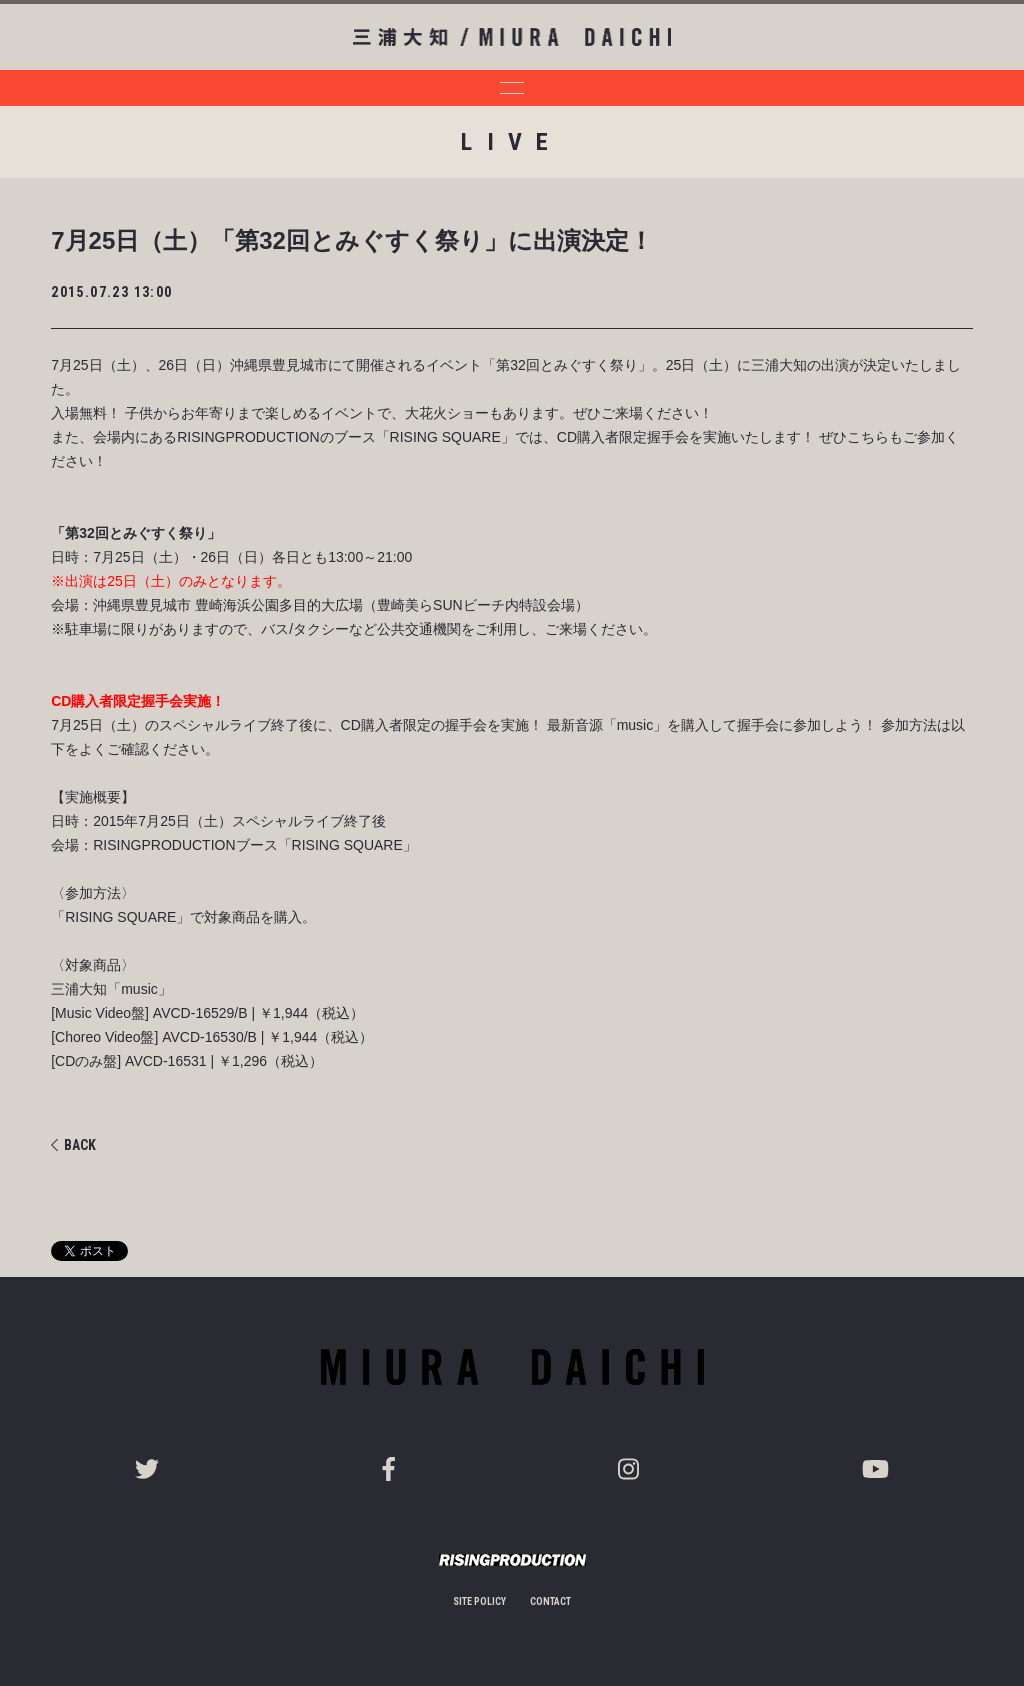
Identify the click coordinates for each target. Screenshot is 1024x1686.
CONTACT (550, 1601)
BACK (73, 1145)
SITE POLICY (479, 1601)
